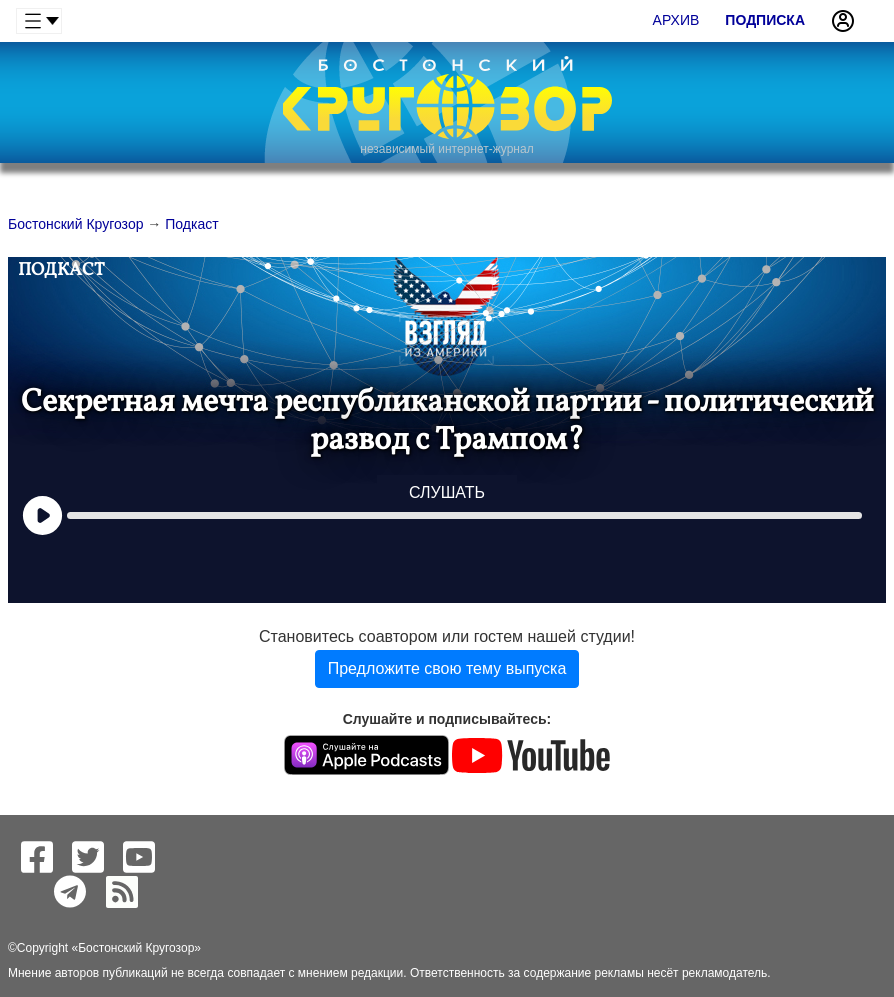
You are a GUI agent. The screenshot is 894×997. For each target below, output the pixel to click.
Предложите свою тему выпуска (447, 668)
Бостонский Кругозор (136, 948)
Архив (676, 20)
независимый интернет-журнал (446, 149)
